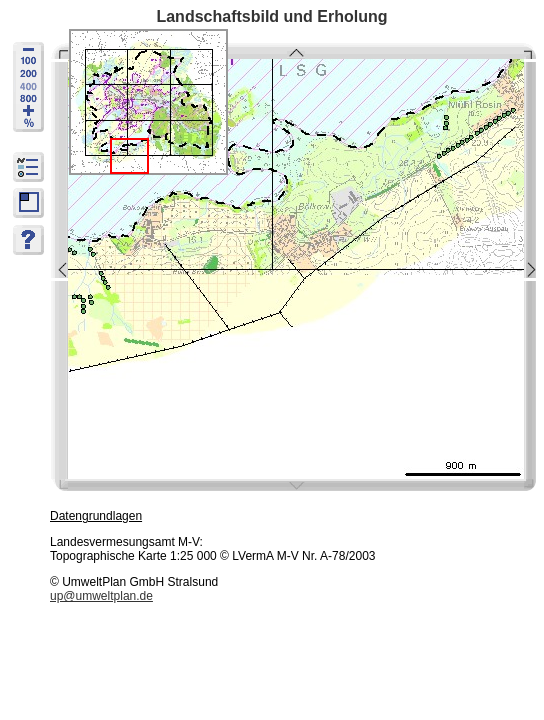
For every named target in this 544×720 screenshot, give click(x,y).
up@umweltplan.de (101, 596)
